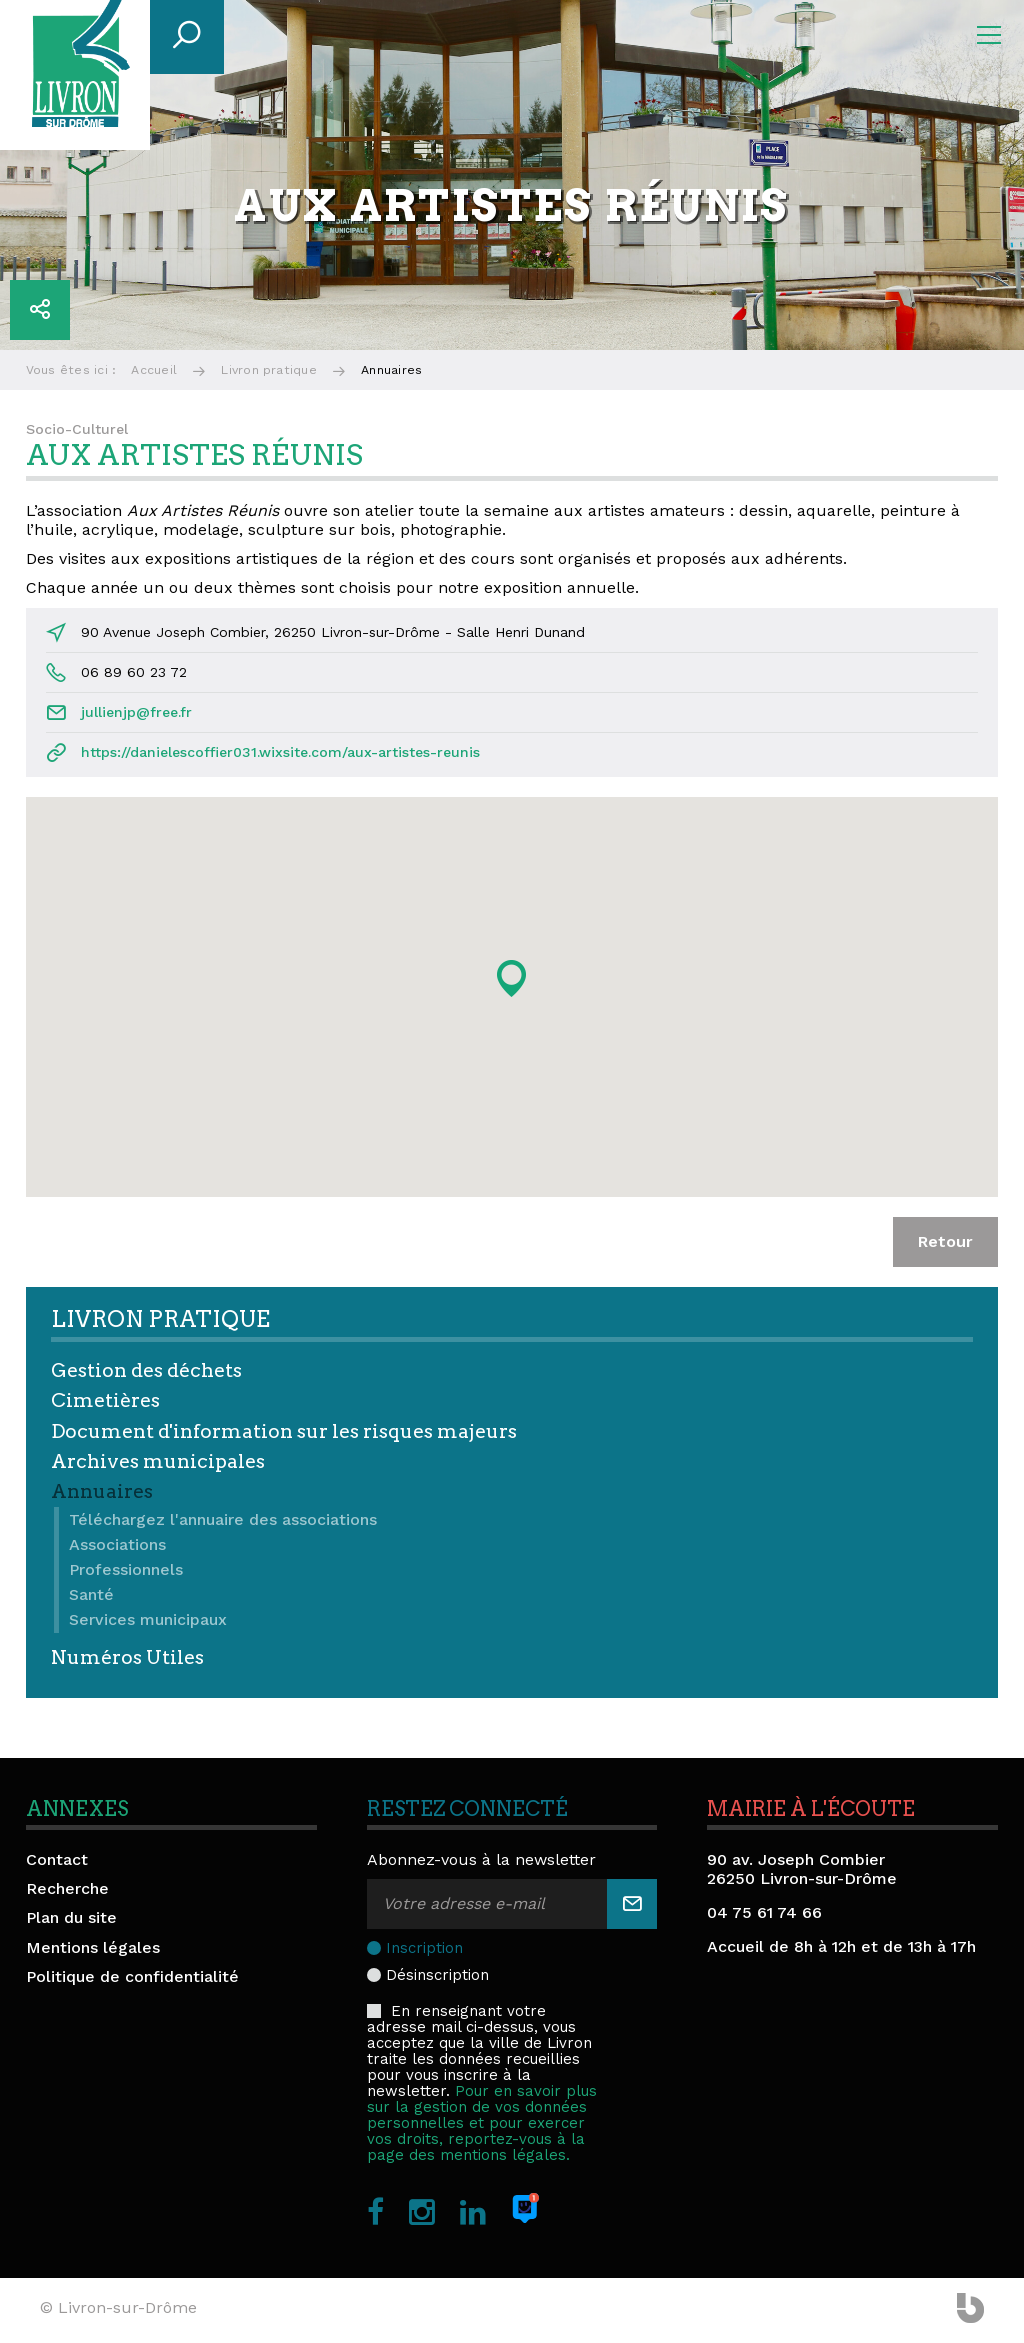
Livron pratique (269, 370)
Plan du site (71, 1917)
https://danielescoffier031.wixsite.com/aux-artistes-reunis (280, 752)
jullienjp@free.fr (136, 712)
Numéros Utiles (127, 1657)
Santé (91, 1594)
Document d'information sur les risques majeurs (284, 1431)
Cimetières (105, 1400)
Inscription (424, 1948)
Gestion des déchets (146, 1370)
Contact (57, 1859)
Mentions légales (93, 1947)
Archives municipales (158, 1461)
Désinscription (437, 1975)
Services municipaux (148, 1619)
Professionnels (126, 1569)
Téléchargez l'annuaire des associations (223, 1519)
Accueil (154, 370)
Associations (117, 1544)
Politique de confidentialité (132, 1976)
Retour (945, 1241)
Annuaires (102, 1491)
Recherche (67, 1888)
